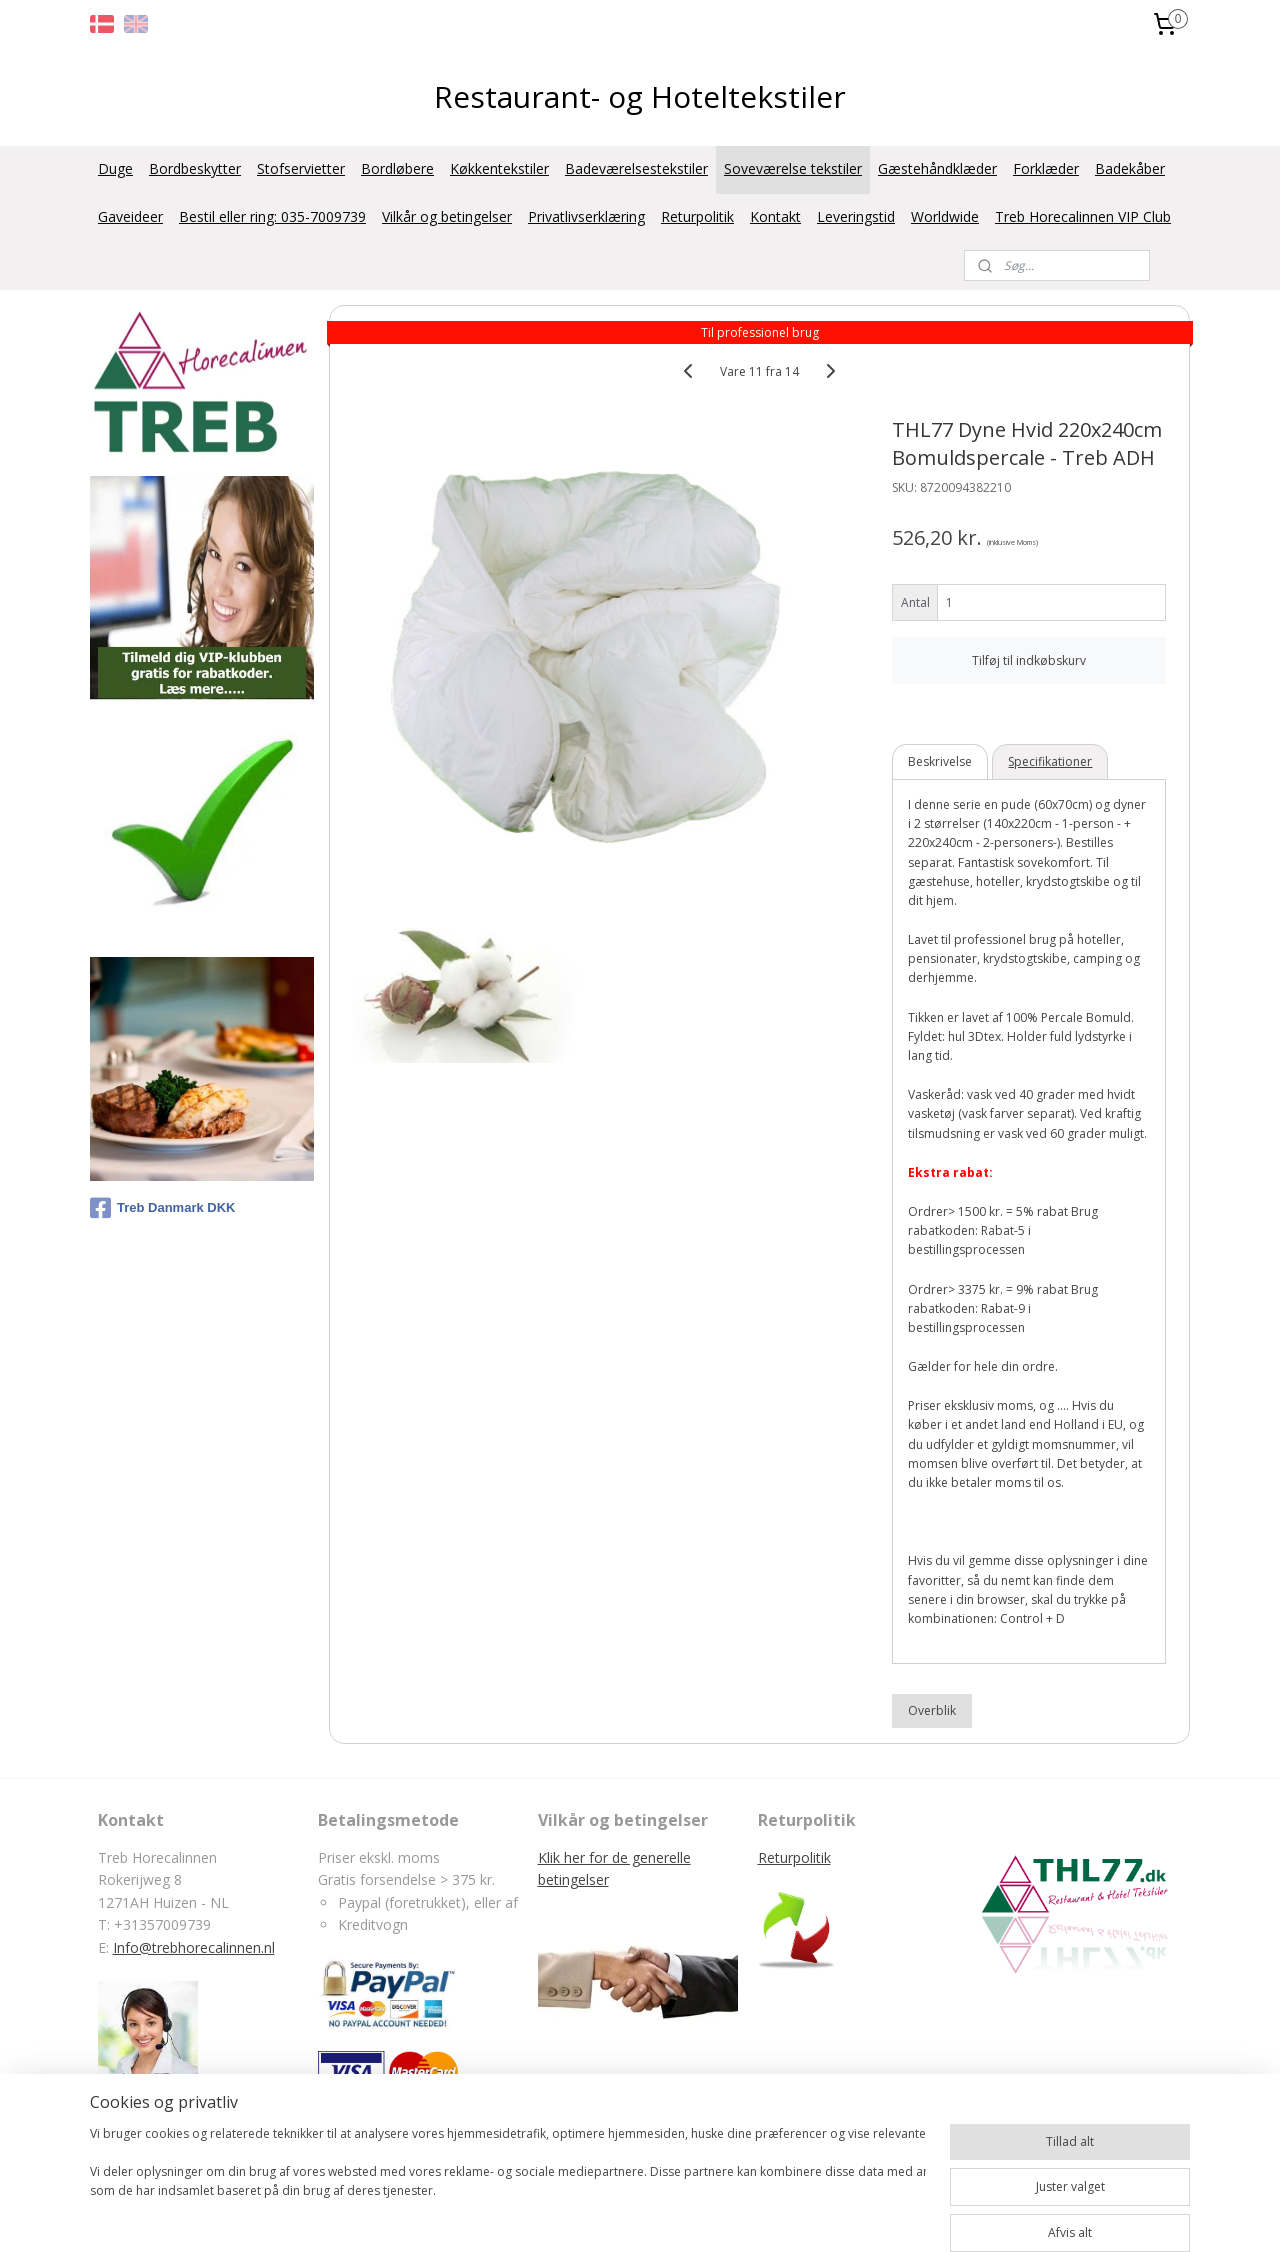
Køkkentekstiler (499, 168)
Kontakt (775, 216)
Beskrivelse (941, 761)
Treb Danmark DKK (162, 1208)
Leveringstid (856, 216)
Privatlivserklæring (586, 216)
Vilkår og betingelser (447, 216)
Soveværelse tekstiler (793, 168)
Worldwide (945, 216)
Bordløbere (397, 168)
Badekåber (1130, 168)
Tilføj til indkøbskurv (1030, 659)
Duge (115, 168)
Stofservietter (301, 168)
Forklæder (1046, 168)
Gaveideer (130, 216)
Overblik (933, 1710)
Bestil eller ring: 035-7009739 (272, 216)
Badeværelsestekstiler (636, 168)
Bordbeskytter (195, 168)
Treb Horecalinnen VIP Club (1083, 216)
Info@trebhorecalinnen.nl (194, 1947)
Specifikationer (1051, 761)
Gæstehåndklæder (937, 168)
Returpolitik (697, 216)
